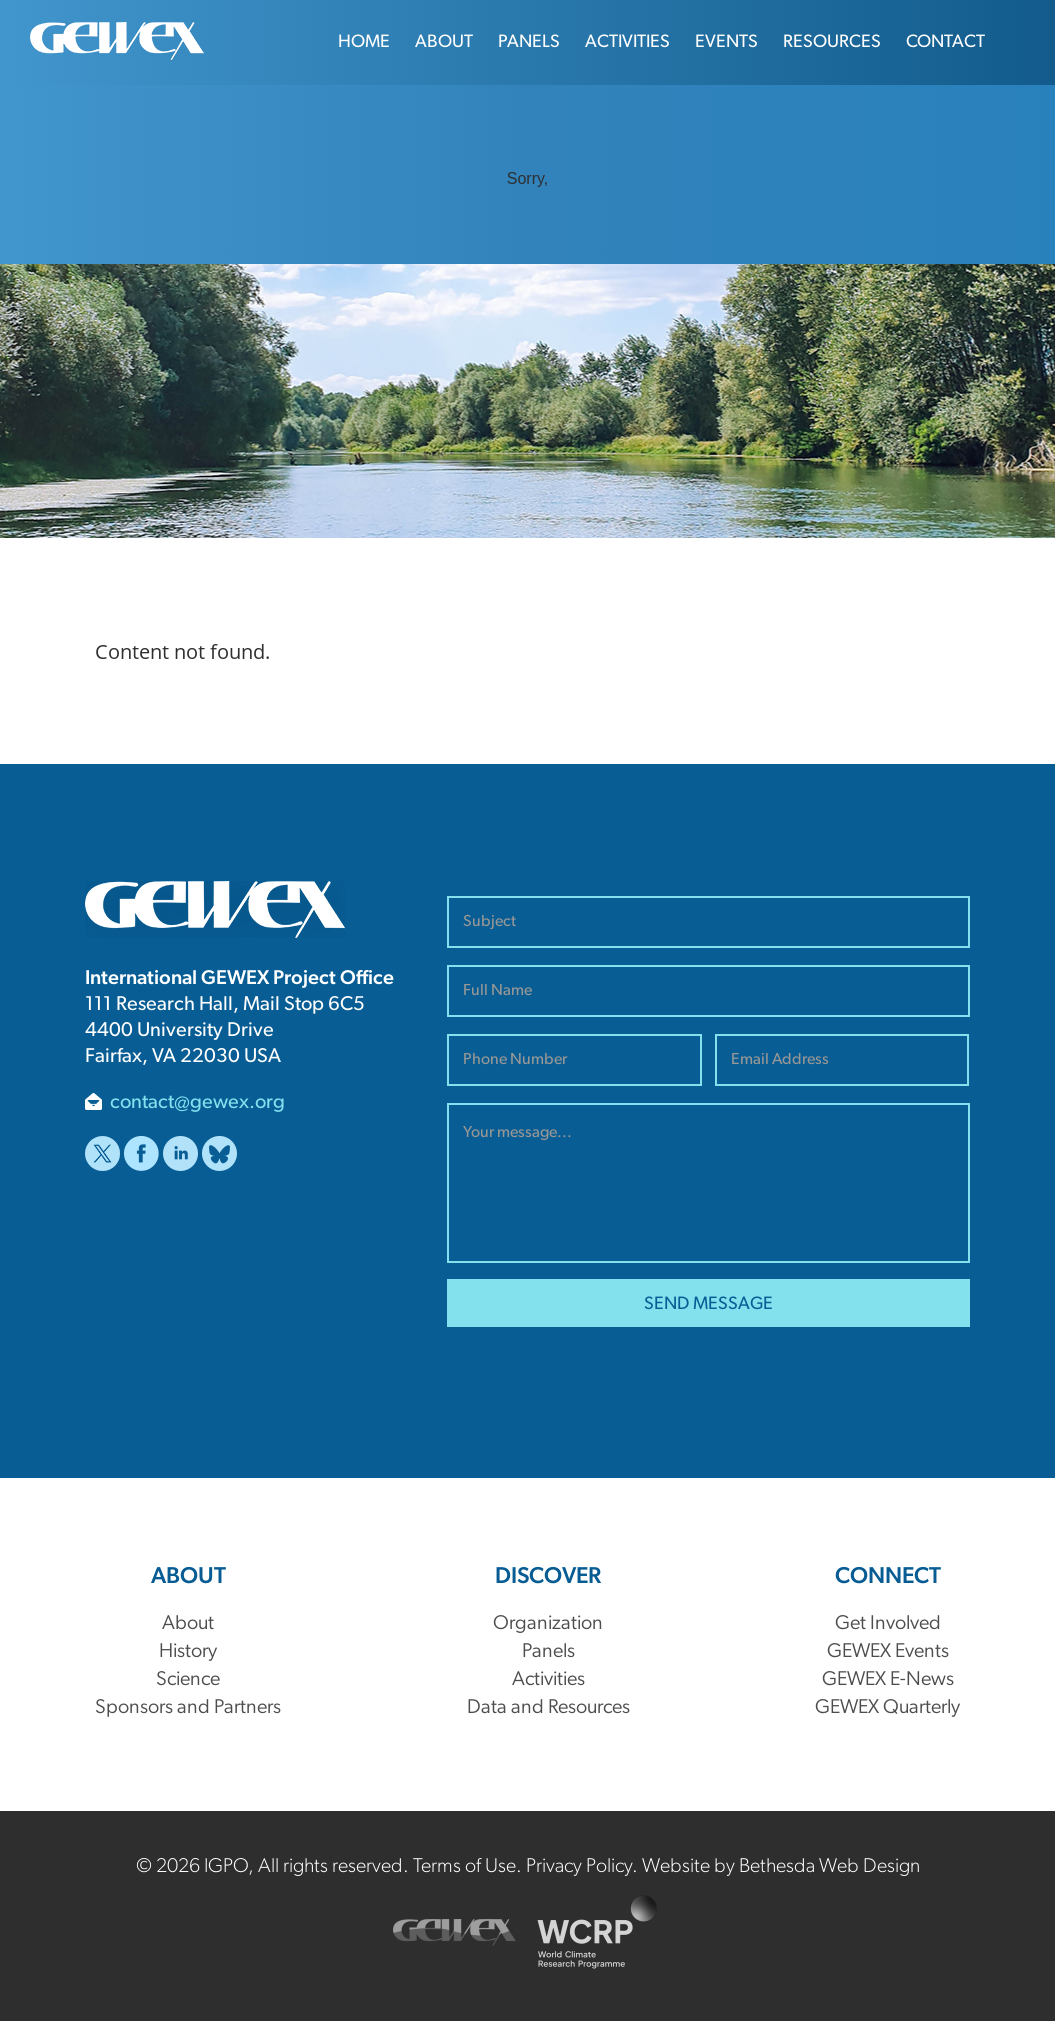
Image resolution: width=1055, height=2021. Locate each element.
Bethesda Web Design (829, 1867)
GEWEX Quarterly (887, 1708)
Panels (529, 42)
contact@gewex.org (197, 1103)
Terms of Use (464, 1867)
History (188, 1652)
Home (364, 42)
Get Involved (888, 1624)
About (444, 42)
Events (726, 42)
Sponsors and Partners (188, 1708)
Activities (627, 42)
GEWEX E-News (888, 1680)
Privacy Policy (579, 1867)
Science (188, 1680)
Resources (832, 42)
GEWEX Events (888, 1652)
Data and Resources (548, 1708)
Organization (548, 1624)
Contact (945, 42)
